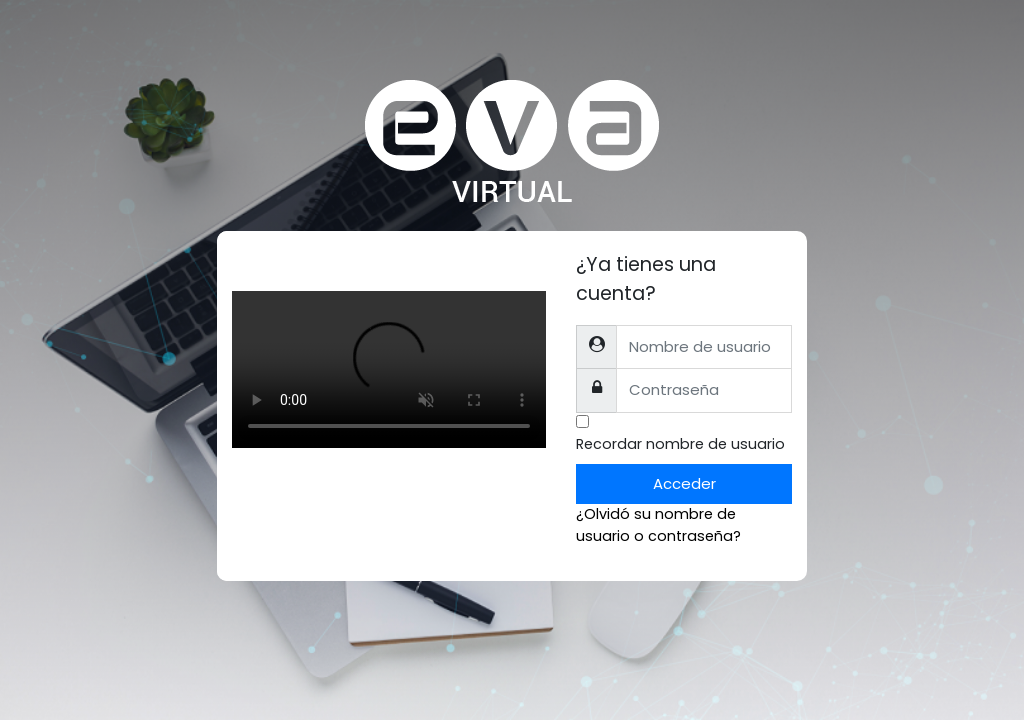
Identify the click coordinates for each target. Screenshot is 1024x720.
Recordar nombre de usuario (680, 444)
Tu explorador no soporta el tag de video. (389, 369)
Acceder (684, 483)
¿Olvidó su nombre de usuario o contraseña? (658, 525)
